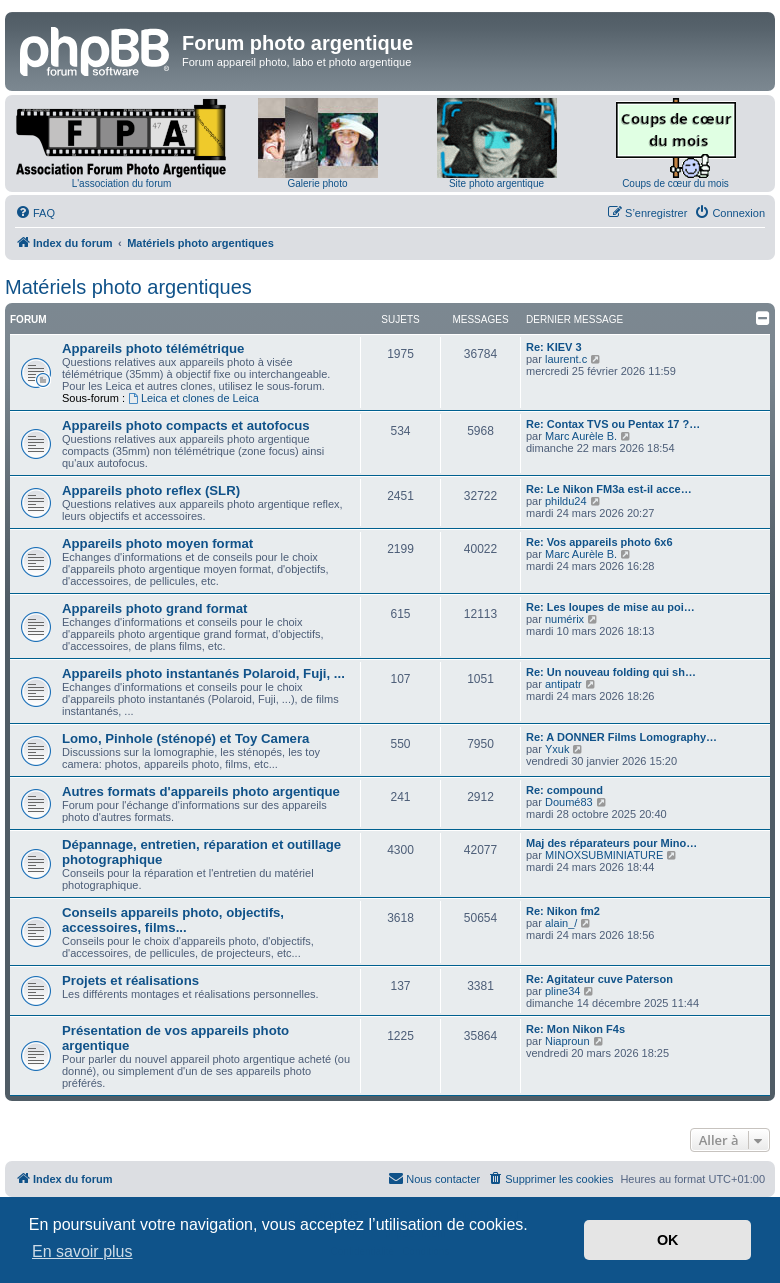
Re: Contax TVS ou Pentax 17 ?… (613, 424)
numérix (564, 619)
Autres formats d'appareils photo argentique (201, 791)
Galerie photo (317, 183)
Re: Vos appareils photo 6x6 (599, 542)
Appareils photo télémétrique (153, 348)
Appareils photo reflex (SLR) (151, 490)
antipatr (563, 684)
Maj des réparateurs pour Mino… (611, 843)
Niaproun (567, 1041)
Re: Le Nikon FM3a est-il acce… (609, 489)
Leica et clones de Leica (193, 398)
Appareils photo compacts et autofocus (186, 425)
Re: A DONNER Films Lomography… (621, 737)
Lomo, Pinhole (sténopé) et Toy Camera (185, 738)
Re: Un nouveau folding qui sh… (611, 672)
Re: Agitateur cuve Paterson (599, 979)
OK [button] (668, 1240)
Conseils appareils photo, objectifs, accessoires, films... (173, 920)
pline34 (562, 991)
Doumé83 (569, 802)
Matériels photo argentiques (128, 287)
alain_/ (561, 923)
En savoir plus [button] (82, 1251)
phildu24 (566, 501)
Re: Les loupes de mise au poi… (610, 607)
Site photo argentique (496, 183)
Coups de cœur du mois (675, 183)
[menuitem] (35, 213)
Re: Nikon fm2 (563, 911)
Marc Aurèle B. (581, 436)
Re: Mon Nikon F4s (575, 1029)
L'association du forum (122, 183)
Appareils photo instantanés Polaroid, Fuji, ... (203, 673)
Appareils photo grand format (154, 608)
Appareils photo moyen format (157, 543)
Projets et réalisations (130, 980)
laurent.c (566, 359)
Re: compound (564, 790)
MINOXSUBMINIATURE (604, 855)
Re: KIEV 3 (554, 347)
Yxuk (557, 749)
